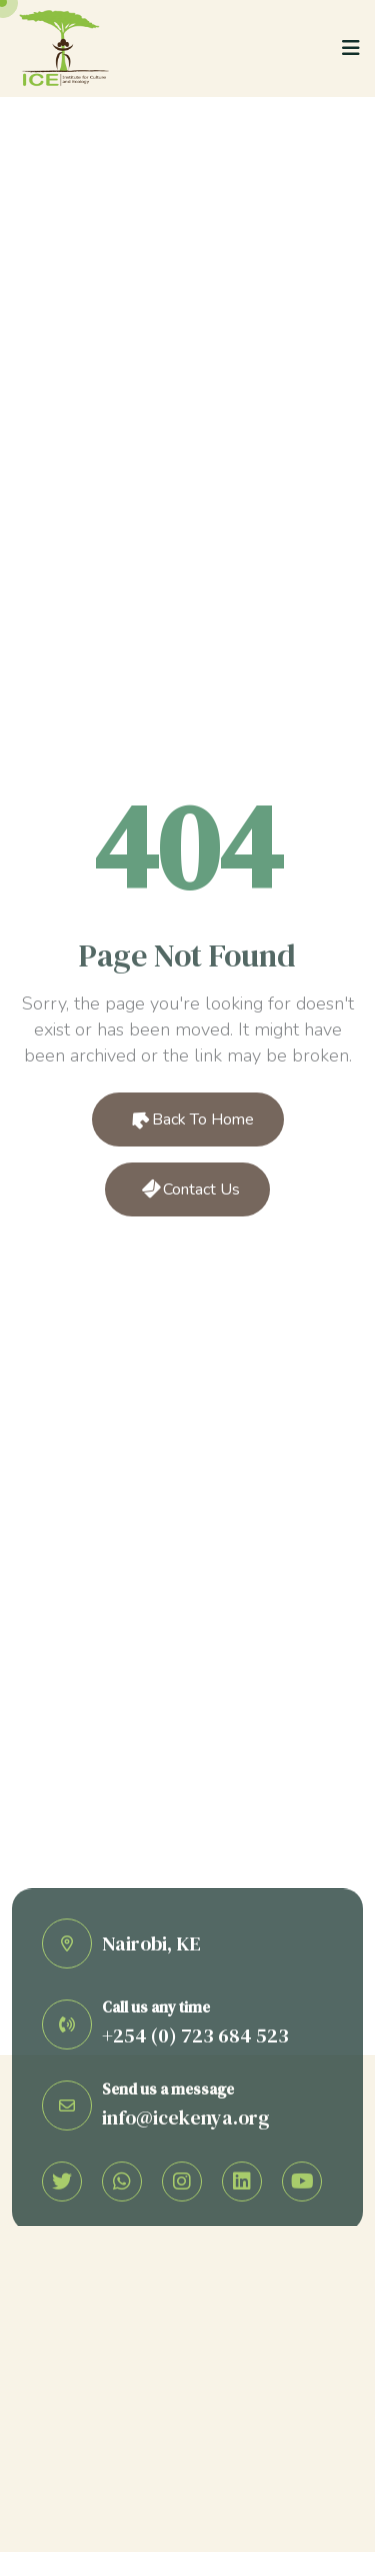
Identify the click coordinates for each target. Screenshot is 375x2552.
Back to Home (189, 1121)
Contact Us (190, 1191)
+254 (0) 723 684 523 (195, 2038)
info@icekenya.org (186, 2119)
